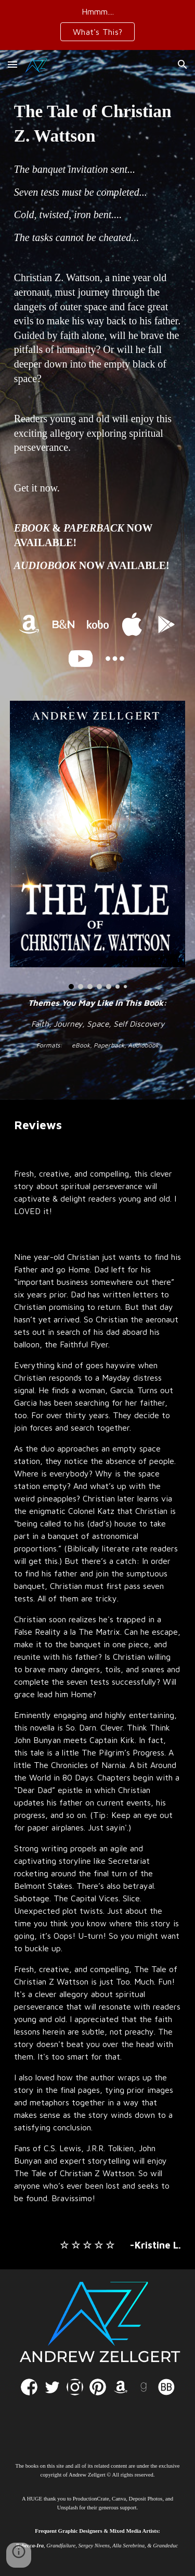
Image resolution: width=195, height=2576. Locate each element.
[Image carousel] (98, 845)
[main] (98, 123)
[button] (12, 64)
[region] (97, 25)
